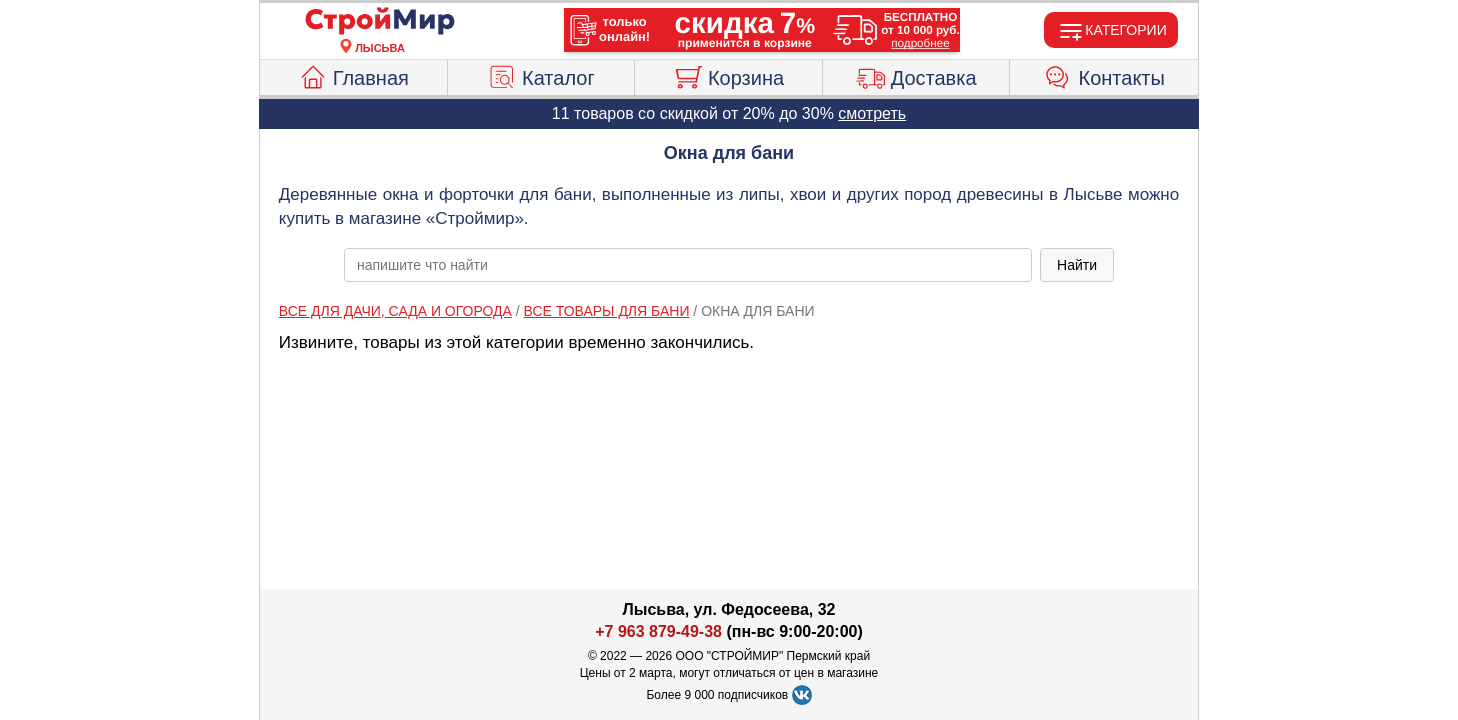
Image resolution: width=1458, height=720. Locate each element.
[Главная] (380, 22)
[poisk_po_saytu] (688, 265)
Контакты (1104, 75)
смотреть (872, 113)
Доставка (916, 75)
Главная (353, 75)
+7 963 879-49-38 (658, 631)
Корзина (728, 75)
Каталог (541, 75)
